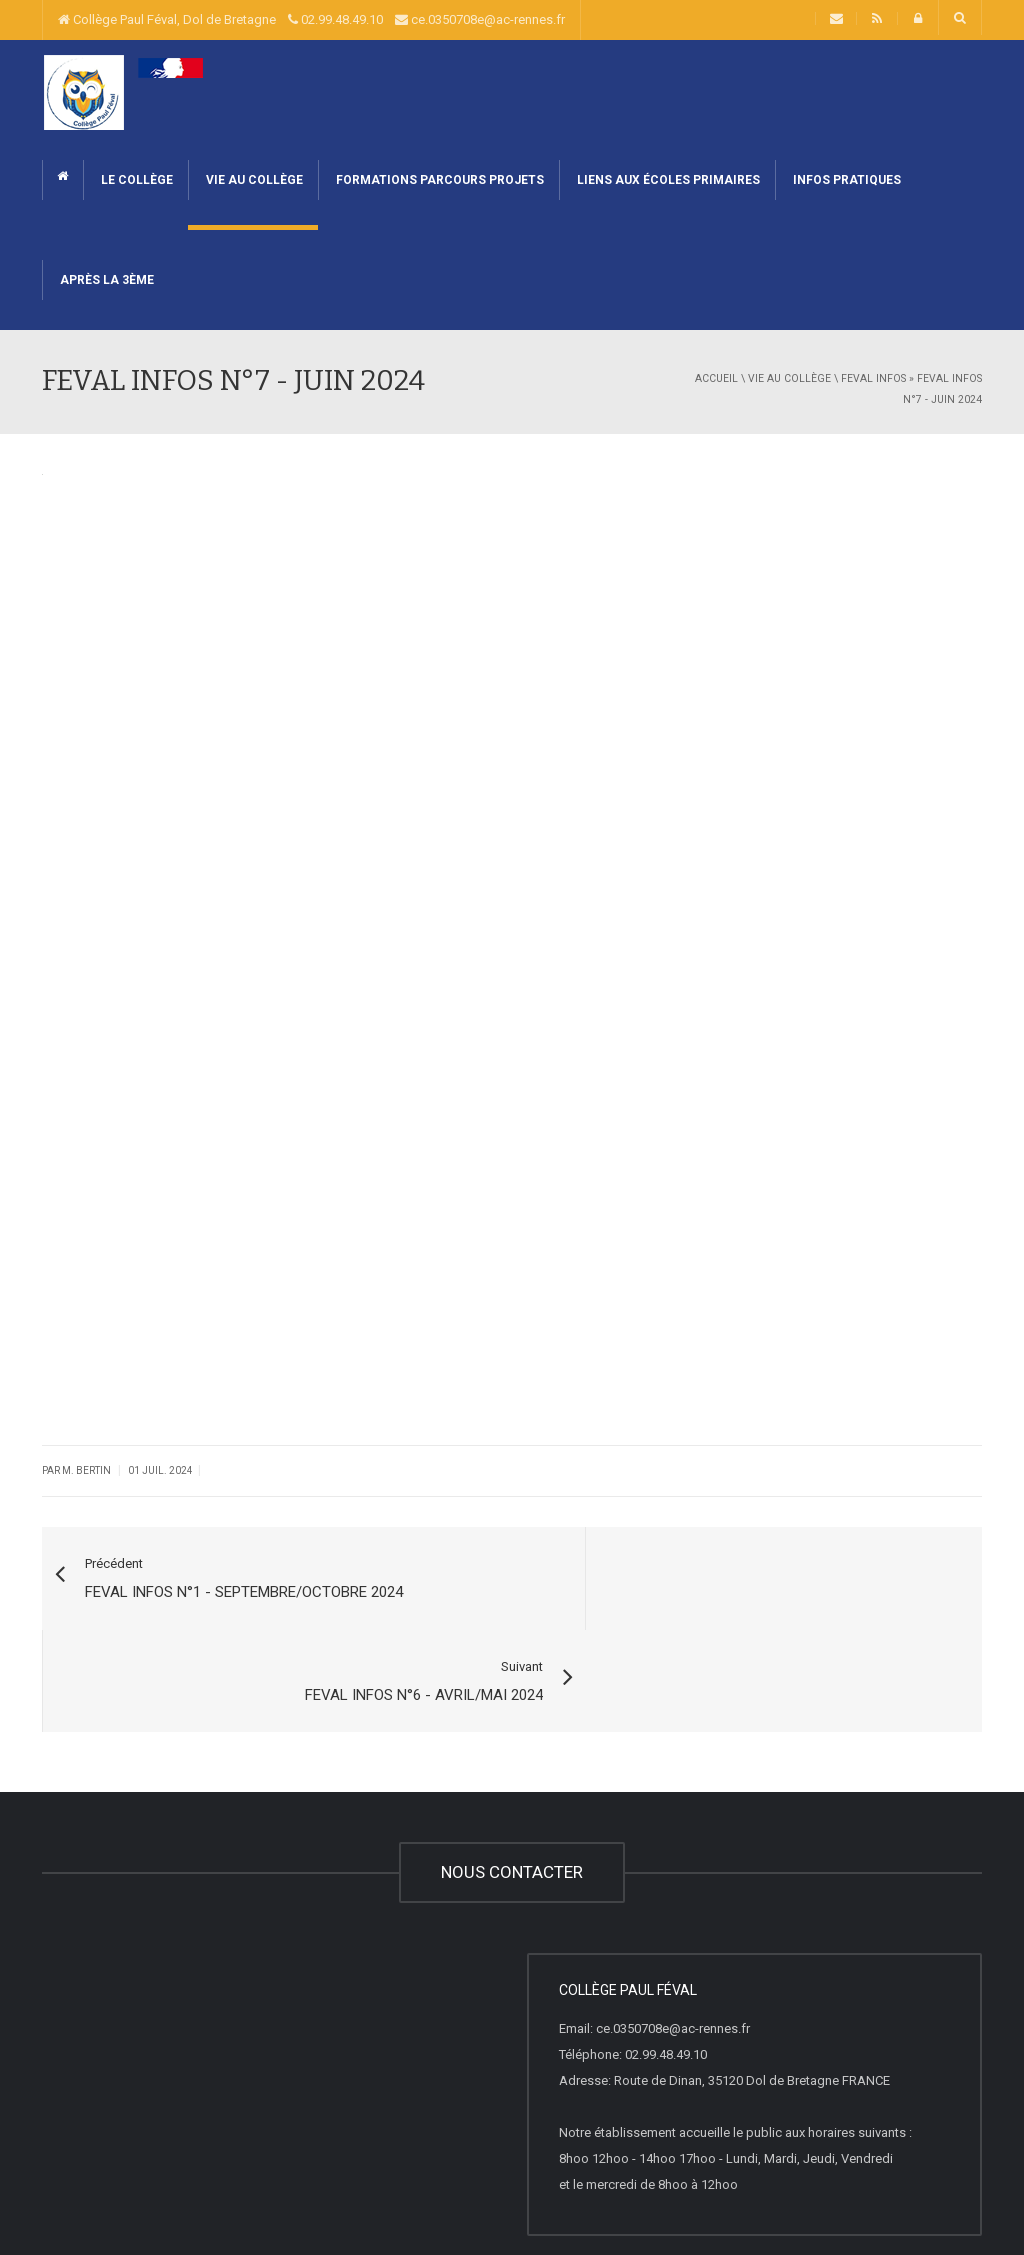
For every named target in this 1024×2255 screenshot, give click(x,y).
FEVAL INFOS (873, 378)
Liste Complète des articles (407, 2198)
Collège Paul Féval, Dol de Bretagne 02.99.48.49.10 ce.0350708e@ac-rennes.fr (311, 19)
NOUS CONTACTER (512, 1770)
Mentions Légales (267, 2198)
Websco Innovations (146, 2198)
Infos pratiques (845, 180)
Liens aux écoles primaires (667, 180)
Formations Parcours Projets (438, 180)
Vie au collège (253, 180)
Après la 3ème (105, 280)
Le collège (135, 180)
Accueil (716, 378)
